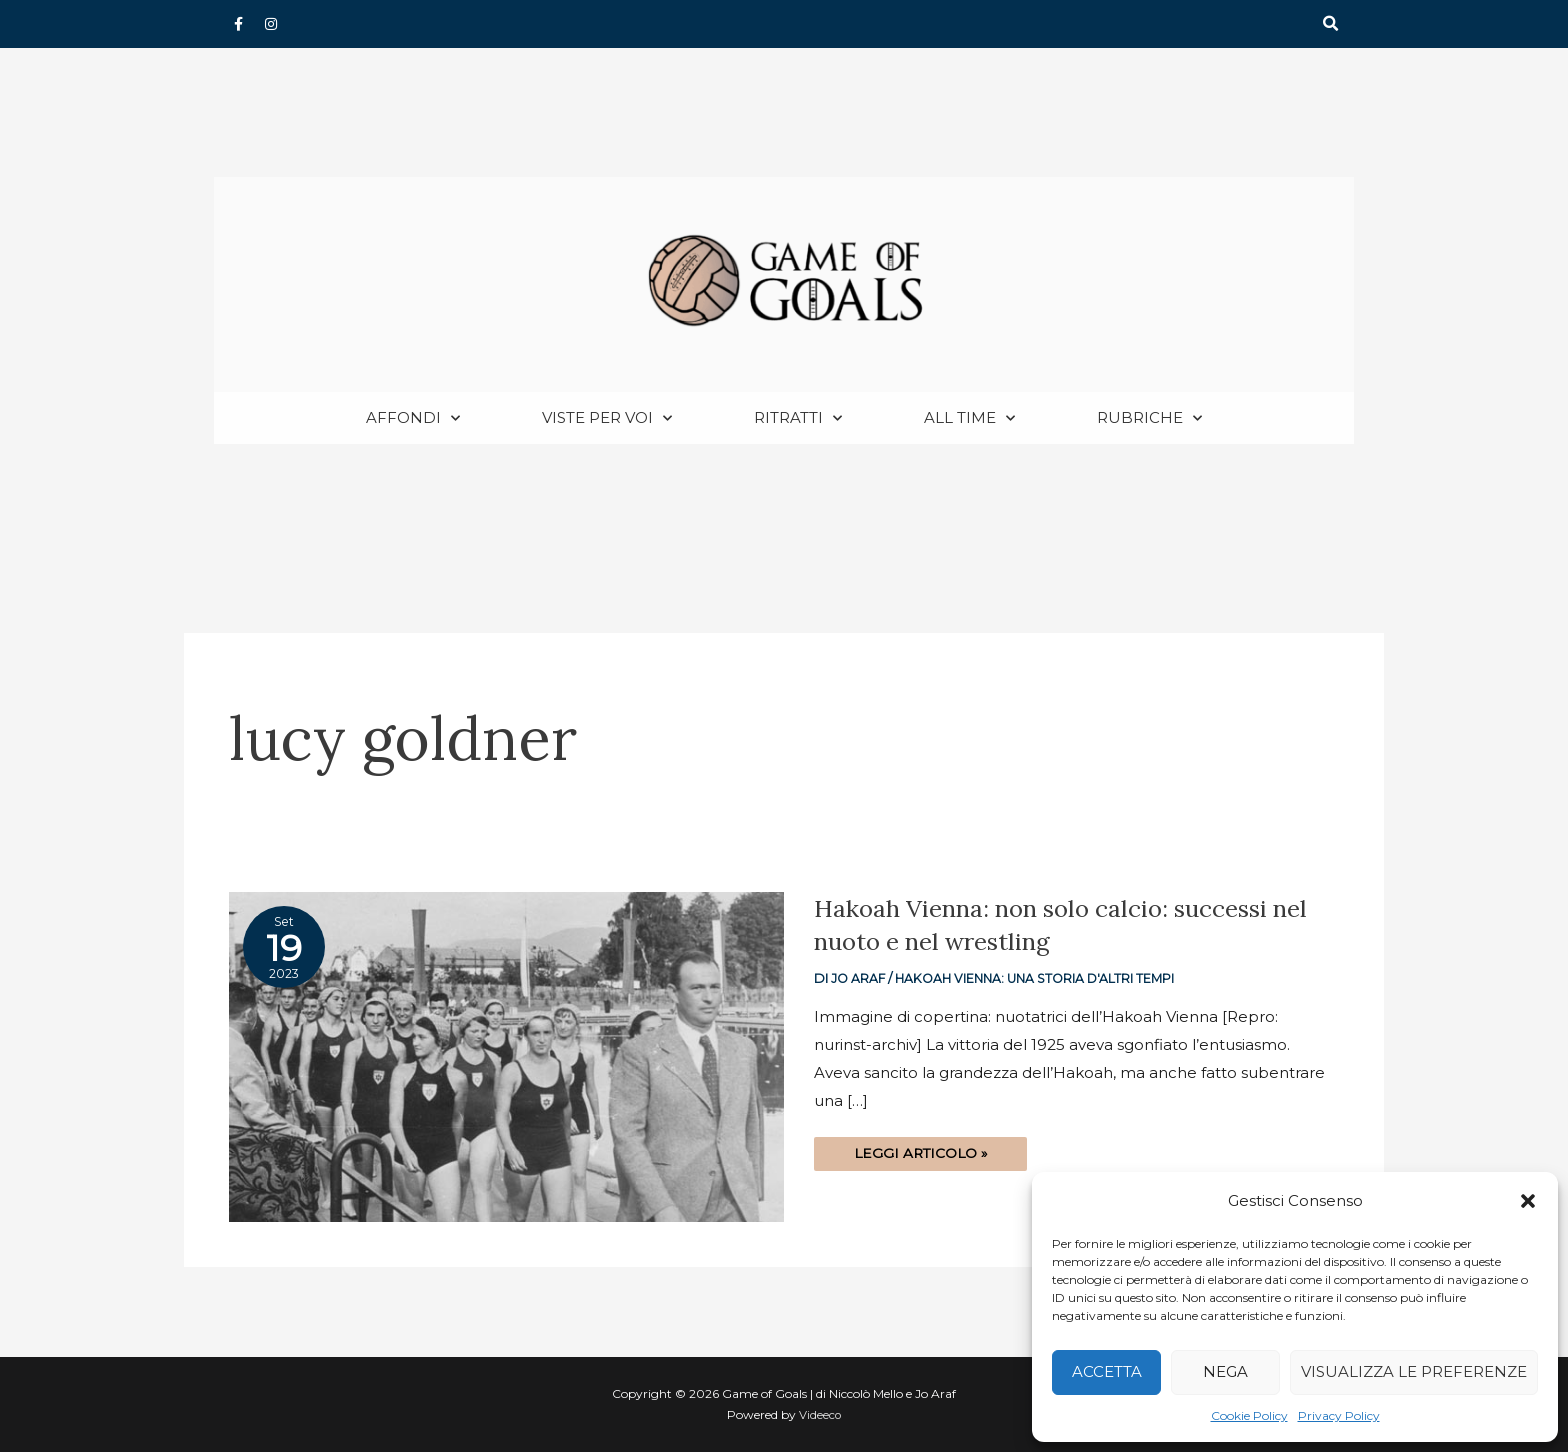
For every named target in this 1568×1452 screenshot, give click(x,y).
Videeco (820, 1415)
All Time (969, 419)
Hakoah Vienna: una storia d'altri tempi (1039, 979)
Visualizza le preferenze (1414, 1371)
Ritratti (798, 419)
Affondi (413, 419)
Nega (1225, 1371)
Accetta (1107, 1371)
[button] (1528, 1201)
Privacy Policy (1339, 1415)
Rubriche (1149, 419)
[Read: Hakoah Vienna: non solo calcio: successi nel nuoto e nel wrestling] (506, 1056)
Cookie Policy (1249, 1415)
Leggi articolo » (922, 1151)
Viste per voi (607, 419)
